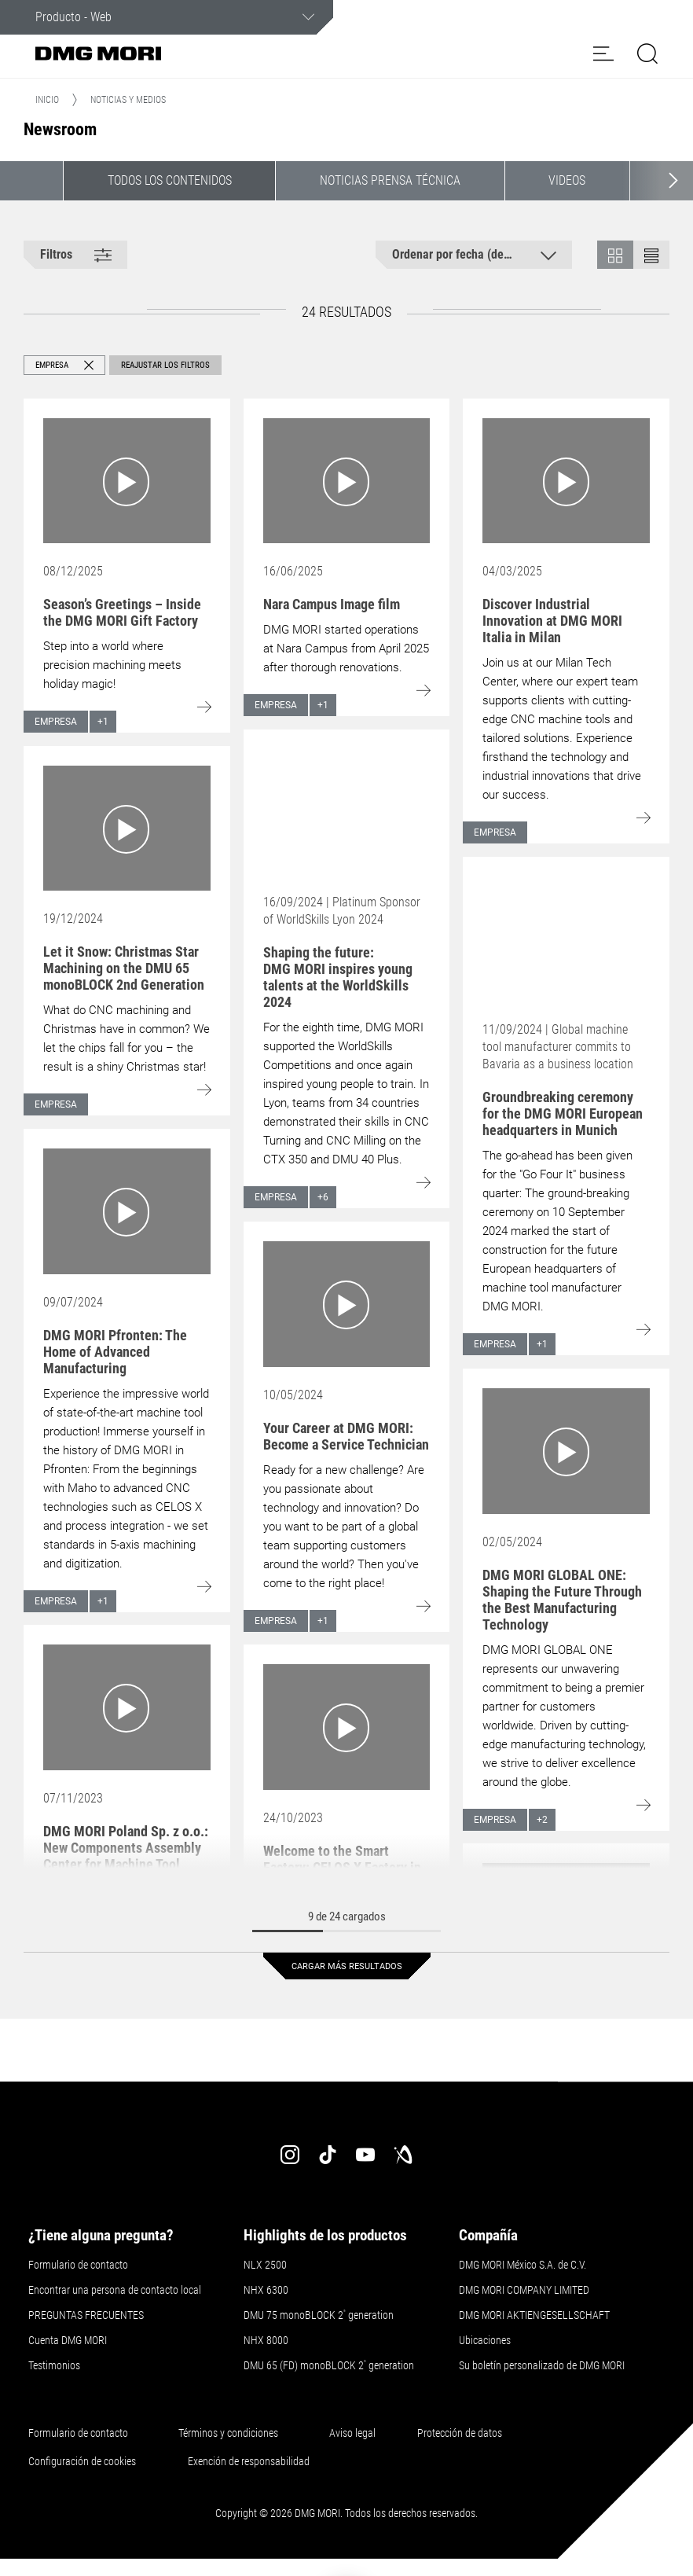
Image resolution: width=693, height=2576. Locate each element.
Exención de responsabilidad (249, 2461)
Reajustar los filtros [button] (165, 365)
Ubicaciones (485, 2340)
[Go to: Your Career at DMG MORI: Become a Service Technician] (347, 1303)
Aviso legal (352, 2433)
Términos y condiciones (228, 2433)
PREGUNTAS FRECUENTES (86, 2315)
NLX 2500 (265, 2264)
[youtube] (365, 2155)
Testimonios (54, 2365)
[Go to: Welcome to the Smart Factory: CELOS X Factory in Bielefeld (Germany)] (347, 1726)
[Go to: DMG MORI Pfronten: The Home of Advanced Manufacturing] (127, 1210)
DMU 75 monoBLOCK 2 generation (319, 2315)
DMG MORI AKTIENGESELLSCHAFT (534, 2315)
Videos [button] (566, 180)
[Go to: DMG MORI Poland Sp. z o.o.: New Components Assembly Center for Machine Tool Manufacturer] (127, 1706)
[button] (603, 53)
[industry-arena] (403, 2155)
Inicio (47, 99)
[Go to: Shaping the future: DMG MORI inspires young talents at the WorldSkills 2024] (347, 811)
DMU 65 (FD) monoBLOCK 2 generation (329, 2365)
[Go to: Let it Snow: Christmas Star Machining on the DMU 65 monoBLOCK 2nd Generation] (127, 828)
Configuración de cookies (82, 2461)
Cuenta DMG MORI (67, 2340)
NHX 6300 (266, 2290)
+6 (322, 1197)
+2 (542, 1819)
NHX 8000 (266, 2340)
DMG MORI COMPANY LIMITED (524, 2290)
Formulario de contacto (78, 2264)
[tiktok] (327, 2155)
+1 (102, 721)
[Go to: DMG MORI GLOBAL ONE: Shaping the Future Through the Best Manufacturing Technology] (566, 1450)
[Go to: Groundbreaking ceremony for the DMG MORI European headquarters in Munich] (566, 938)
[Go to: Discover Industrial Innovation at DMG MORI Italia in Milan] (566, 480)
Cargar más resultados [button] (347, 1966)
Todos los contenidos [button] (170, 180)
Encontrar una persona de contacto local (114, 2290)
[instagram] (290, 2155)
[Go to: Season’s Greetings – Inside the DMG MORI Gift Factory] (127, 480)
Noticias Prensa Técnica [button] (390, 180)
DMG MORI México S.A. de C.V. (522, 2264)
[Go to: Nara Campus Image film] (347, 480)
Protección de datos (459, 2433)
